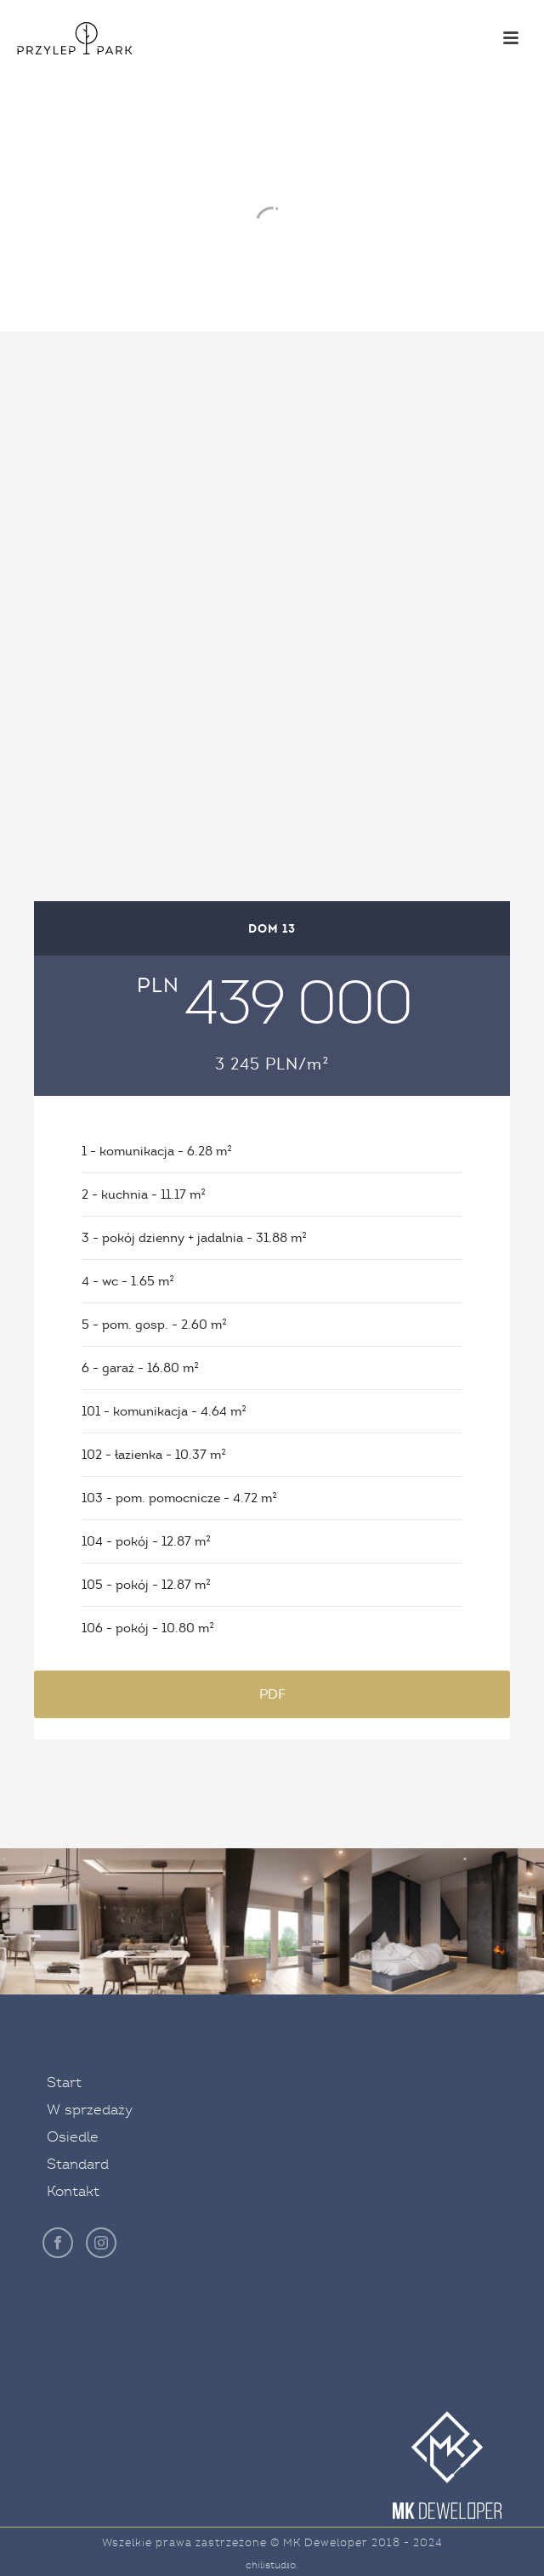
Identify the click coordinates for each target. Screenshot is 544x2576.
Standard (78, 2164)
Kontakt (73, 2191)
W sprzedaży (90, 2110)
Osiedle (73, 2137)
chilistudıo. (272, 2564)
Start (64, 2082)
